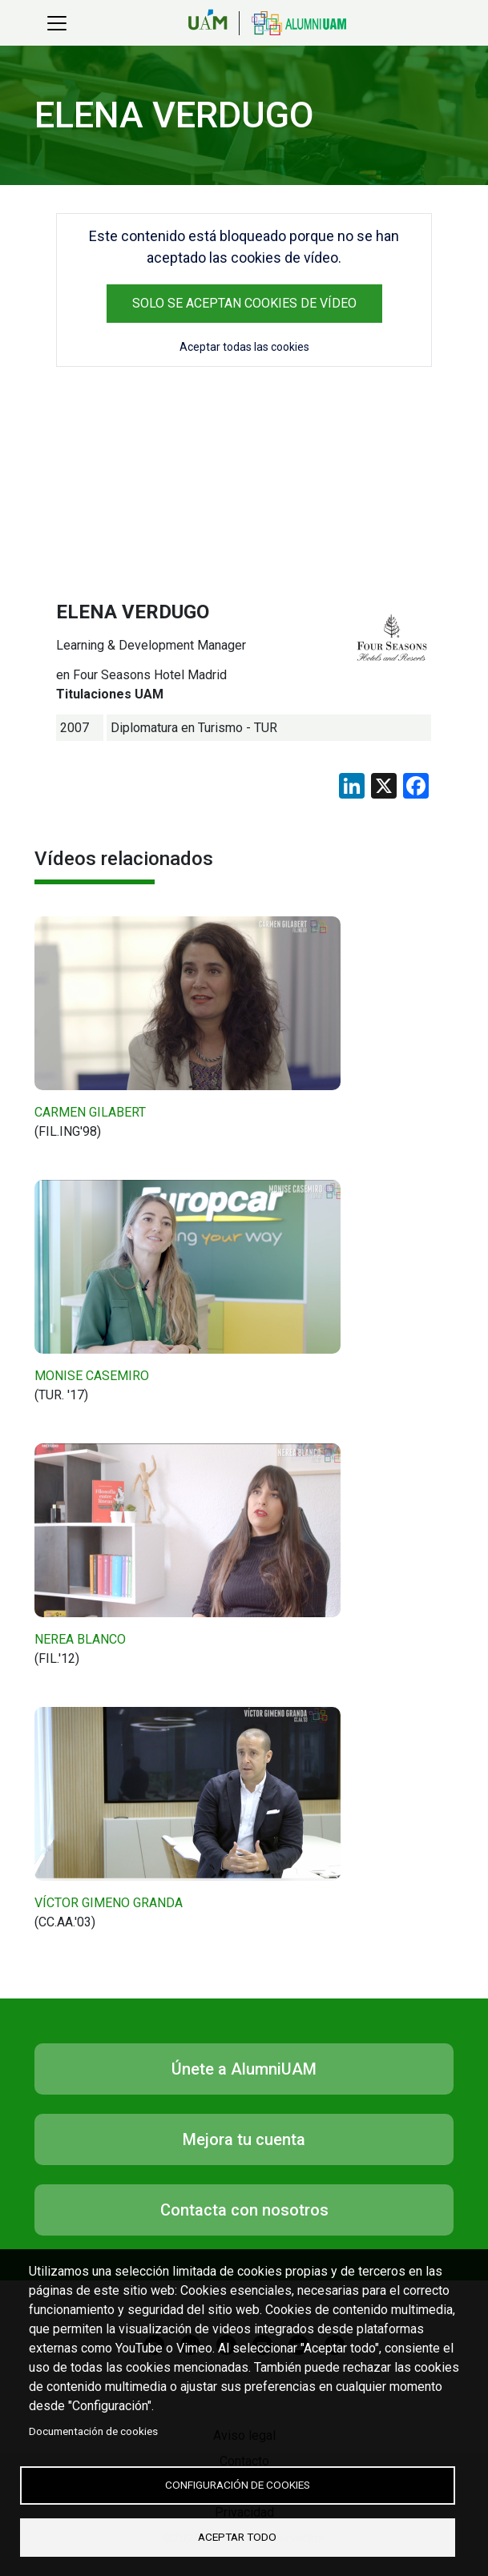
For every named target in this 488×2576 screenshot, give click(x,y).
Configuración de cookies (237, 2484)
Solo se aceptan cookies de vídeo (244, 303)
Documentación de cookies (93, 2431)
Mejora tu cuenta (244, 2139)
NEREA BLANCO (80, 1639)
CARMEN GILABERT (90, 1112)
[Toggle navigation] (56, 23)
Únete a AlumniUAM (244, 2069)
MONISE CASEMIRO (91, 1375)
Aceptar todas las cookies (244, 346)
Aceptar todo (237, 2536)
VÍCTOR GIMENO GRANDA (108, 1902)
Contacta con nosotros (244, 2210)
